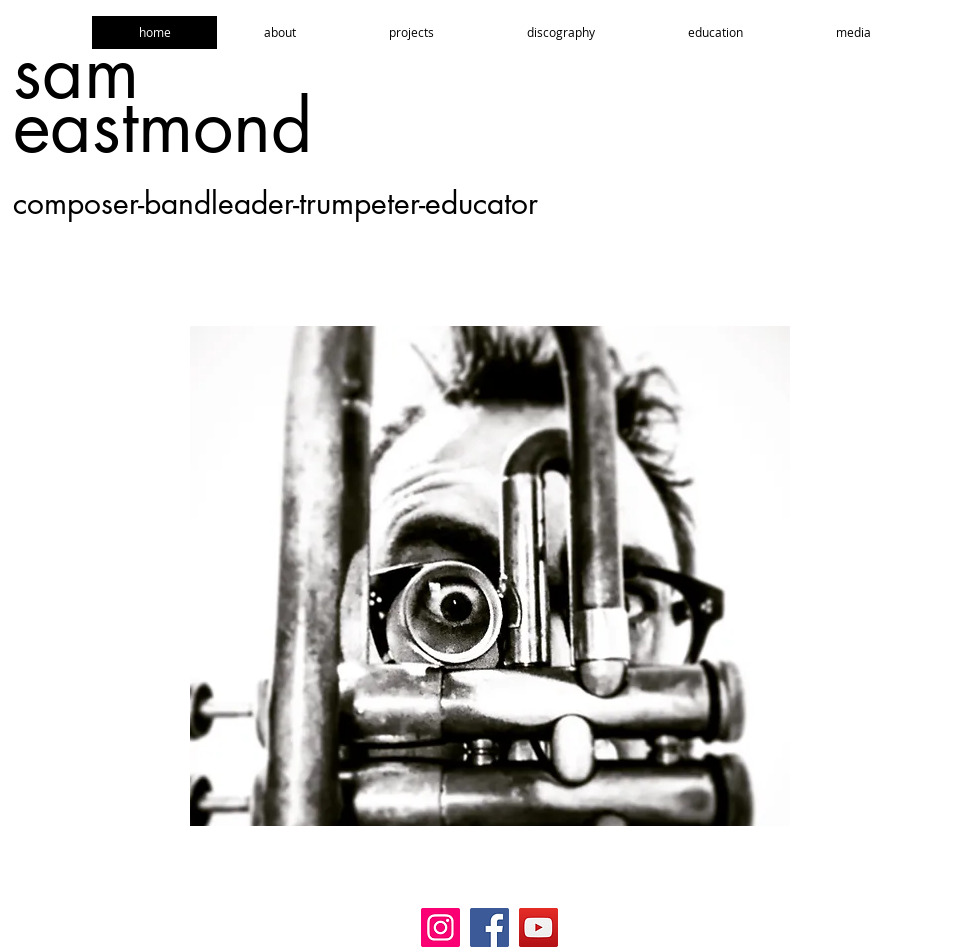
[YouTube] (538, 927)
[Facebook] (489, 927)
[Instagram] (440, 927)
